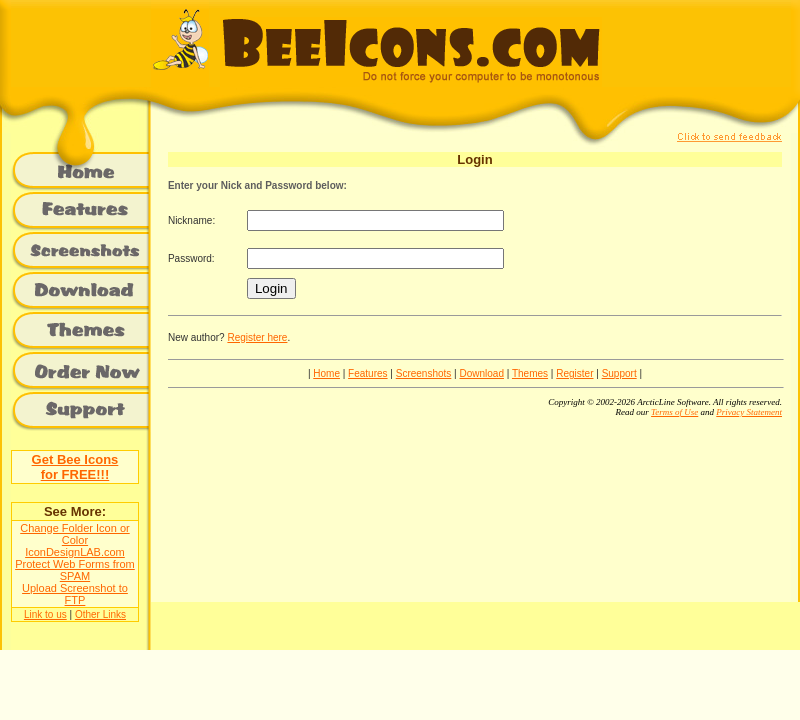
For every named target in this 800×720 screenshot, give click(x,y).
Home (326, 373)
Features (367, 373)
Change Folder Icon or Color (74, 534)
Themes (530, 373)
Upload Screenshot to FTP (75, 594)
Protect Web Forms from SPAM (75, 570)
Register (574, 373)
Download (481, 373)
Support (619, 373)
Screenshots (424, 373)
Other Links (100, 614)
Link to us (45, 614)
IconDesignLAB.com (75, 552)
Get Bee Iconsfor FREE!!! (75, 467)
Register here (257, 337)
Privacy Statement (749, 412)
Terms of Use (674, 412)
